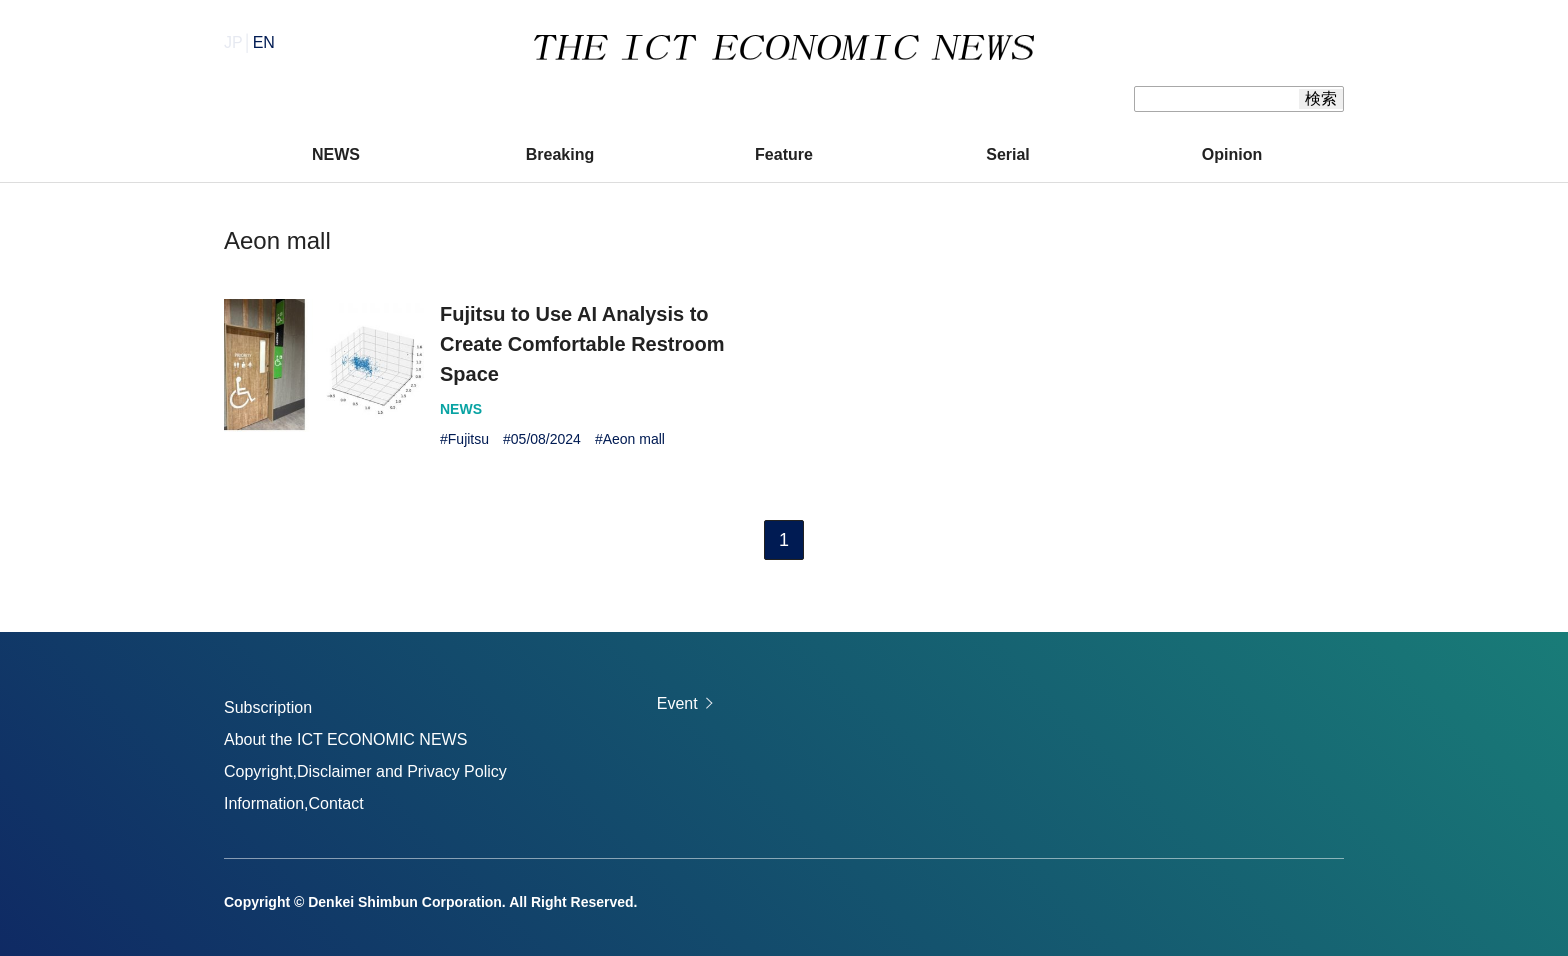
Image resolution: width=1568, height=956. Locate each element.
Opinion (1232, 154)
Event (677, 703)
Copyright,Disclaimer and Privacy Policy (365, 771)
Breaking (560, 154)
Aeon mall (634, 439)
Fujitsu (468, 439)
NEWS (336, 154)
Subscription (268, 707)
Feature (784, 154)
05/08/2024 (546, 439)
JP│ (249, 42)
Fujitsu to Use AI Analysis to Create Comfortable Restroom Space (582, 344)
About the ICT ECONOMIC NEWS (345, 739)
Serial (1008, 154)
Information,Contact (294, 803)
